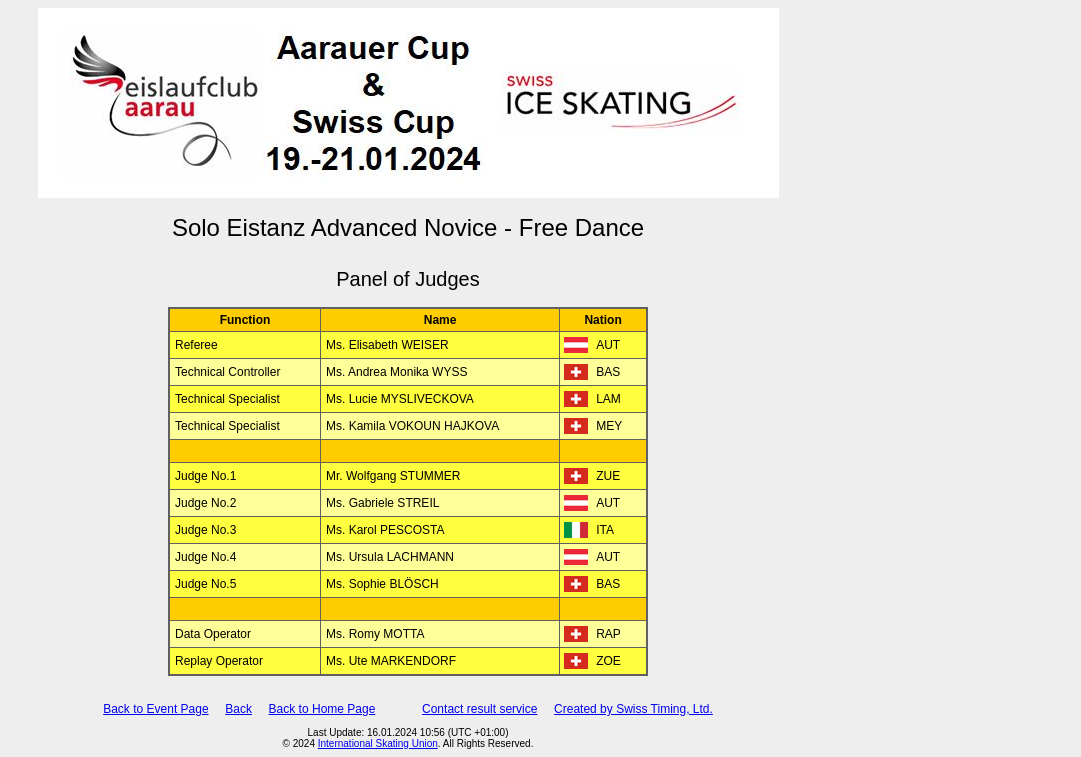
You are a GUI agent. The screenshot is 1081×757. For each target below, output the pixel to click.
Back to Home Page (322, 709)
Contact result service (479, 709)
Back (238, 709)
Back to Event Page (155, 709)
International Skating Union (378, 743)
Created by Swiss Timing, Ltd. (633, 709)
